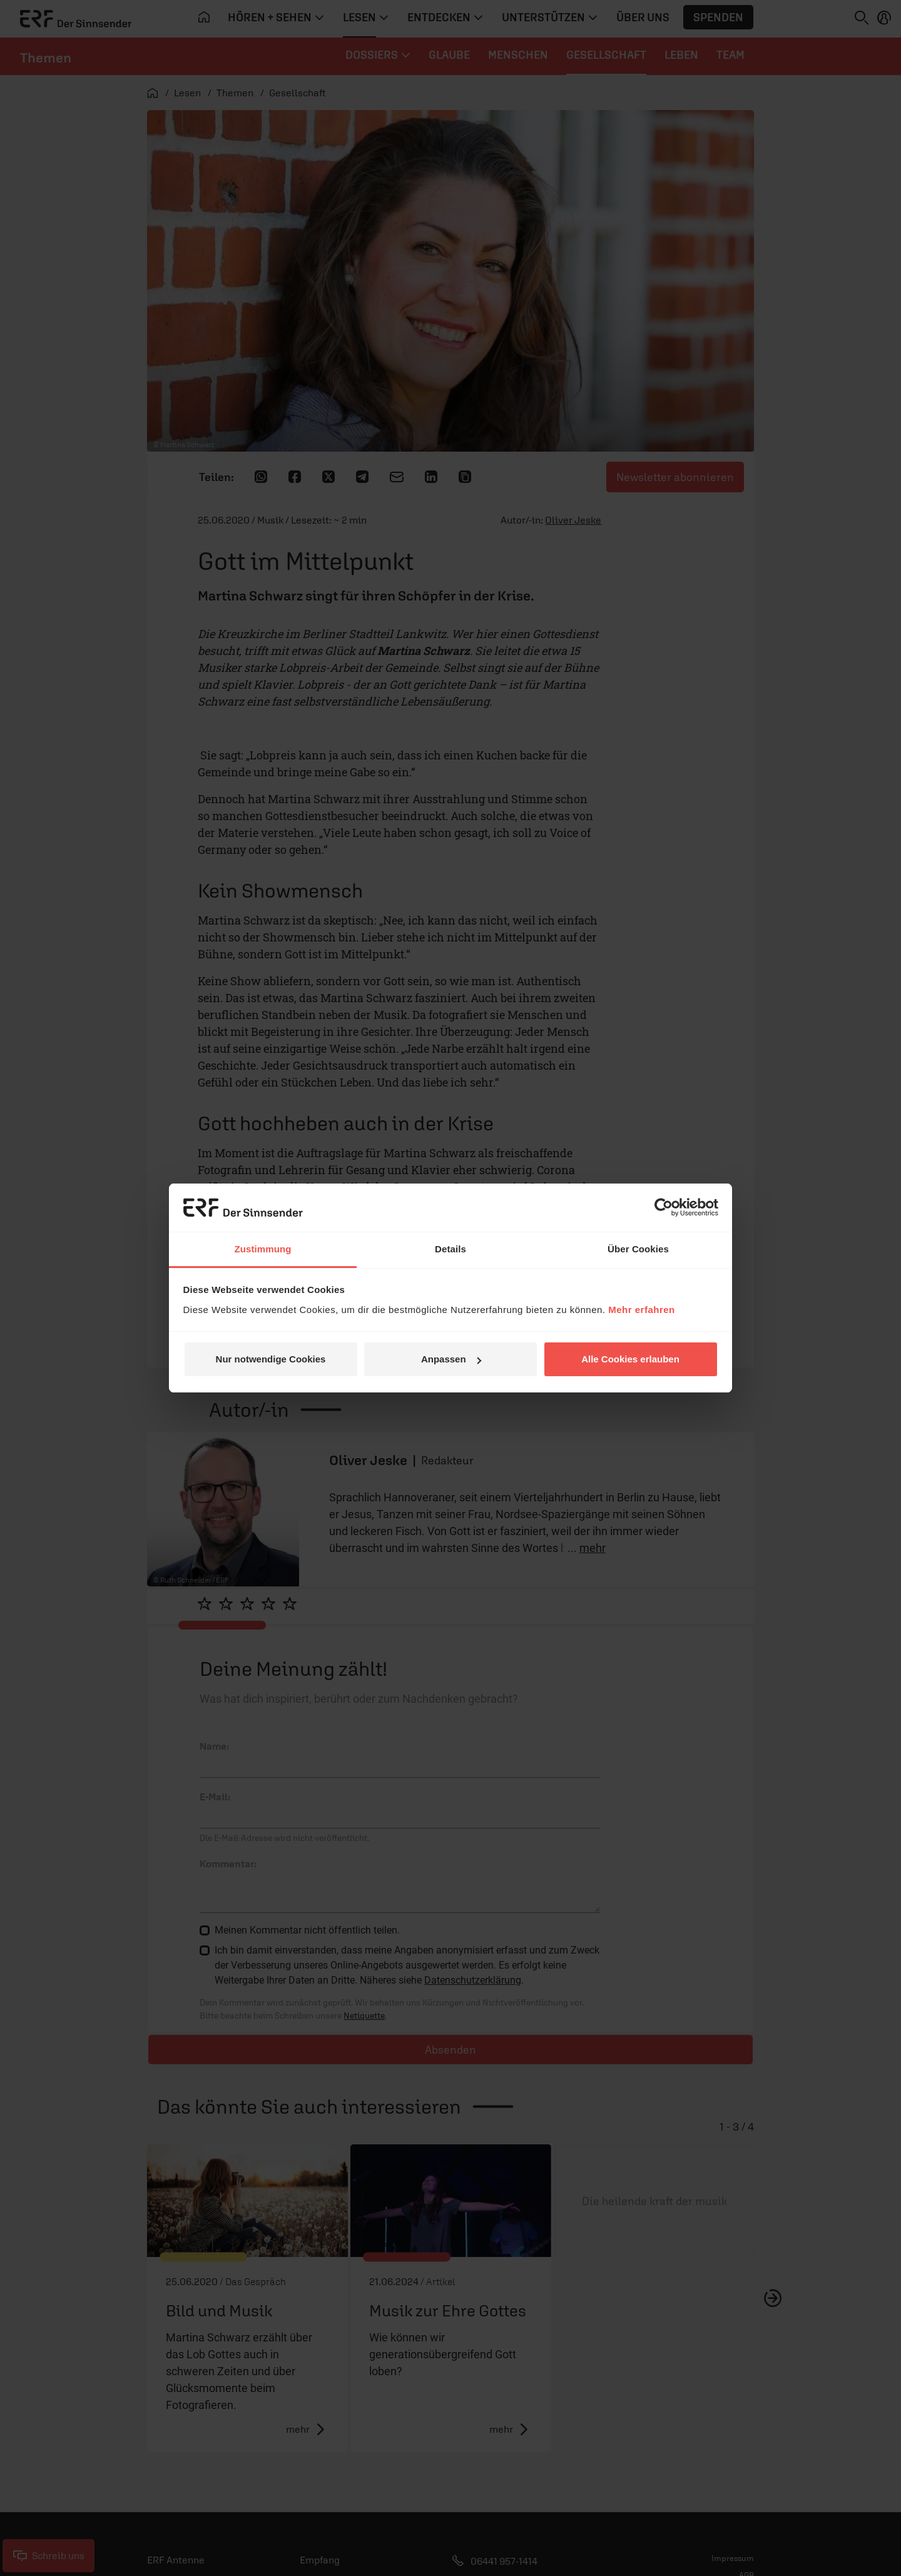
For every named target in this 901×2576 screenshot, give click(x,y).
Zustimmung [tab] (263, 1249)
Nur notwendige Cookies (271, 1359)
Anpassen (451, 1359)
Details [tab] (450, 1249)
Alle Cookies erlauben (630, 1359)
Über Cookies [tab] (638, 1249)
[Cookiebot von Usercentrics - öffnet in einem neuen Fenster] (663, 1207)
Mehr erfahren (641, 1309)
